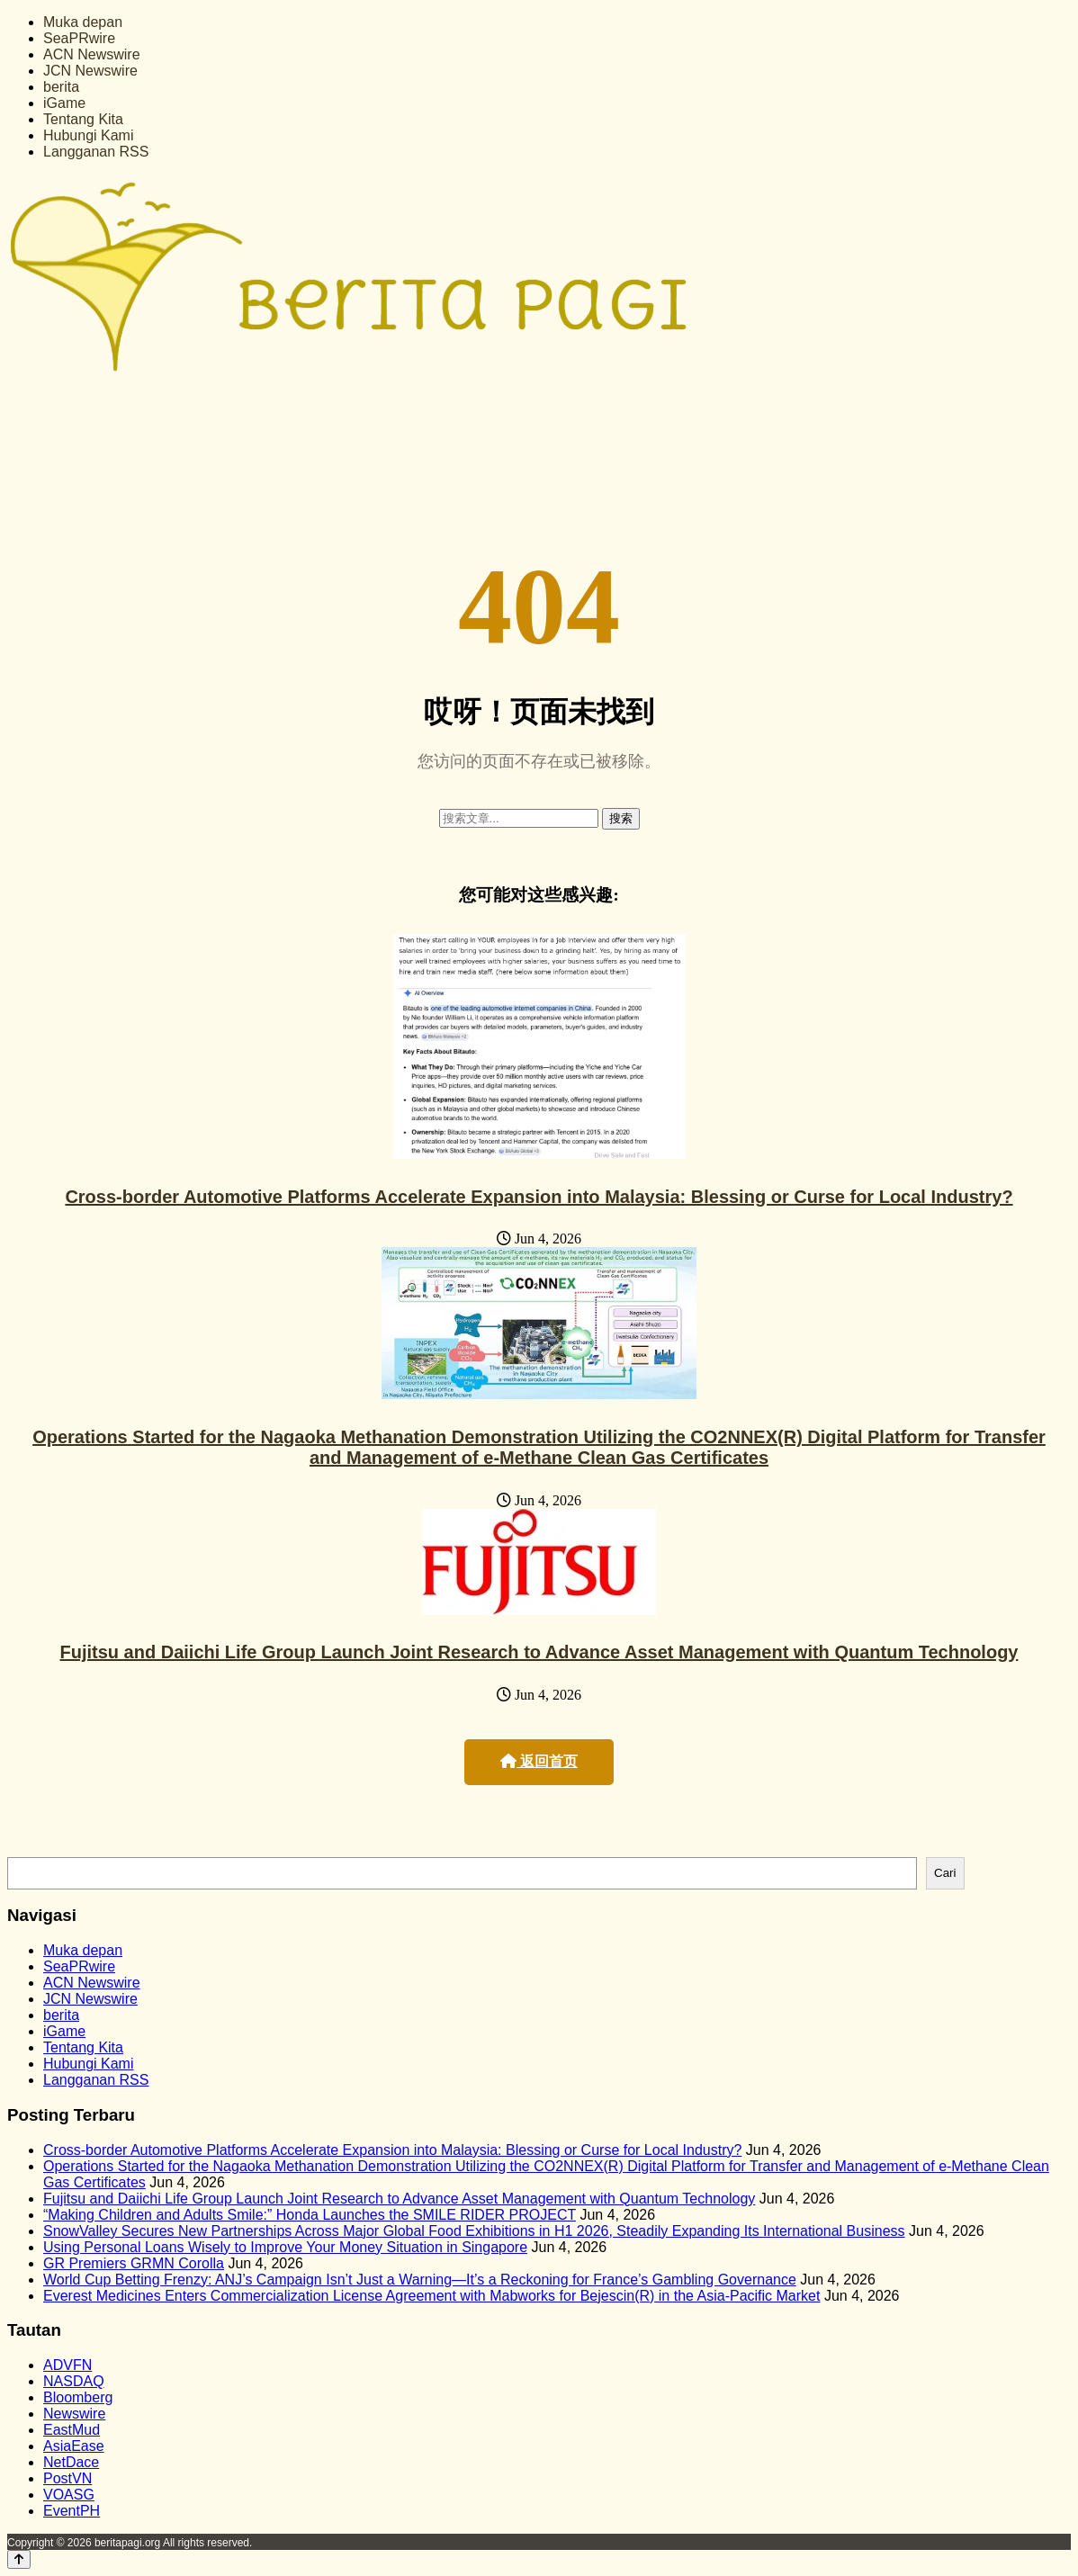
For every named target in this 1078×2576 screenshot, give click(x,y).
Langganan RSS (95, 151)
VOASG (68, 2494)
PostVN (67, 2478)
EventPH (71, 2510)
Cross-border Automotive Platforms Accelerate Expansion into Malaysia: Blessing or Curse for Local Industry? (538, 1197)
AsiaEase (73, 2446)
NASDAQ (73, 2381)
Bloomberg (77, 2397)
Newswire (74, 2413)
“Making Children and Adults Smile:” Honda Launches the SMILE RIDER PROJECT (309, 2214)
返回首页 (539, 1761)
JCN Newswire (90, 70)
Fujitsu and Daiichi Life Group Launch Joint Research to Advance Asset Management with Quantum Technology (539, 1652)
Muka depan (82, 22)
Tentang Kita (83, 119)
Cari (945, 1873)
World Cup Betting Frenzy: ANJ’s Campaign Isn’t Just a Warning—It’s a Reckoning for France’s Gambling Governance (419, 2279)
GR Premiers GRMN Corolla (133, 2263)
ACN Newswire (91, 54)
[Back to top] (19, 2559)
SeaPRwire (79, 38)
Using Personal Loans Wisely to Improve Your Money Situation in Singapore (285, 2247)
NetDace (71, 2462)
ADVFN (67, 2365)
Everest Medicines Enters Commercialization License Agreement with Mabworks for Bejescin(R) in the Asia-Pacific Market (431, 2295)
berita (61, 86)
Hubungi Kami (88, 135)
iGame (64, 103)
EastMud (71, 2429)
